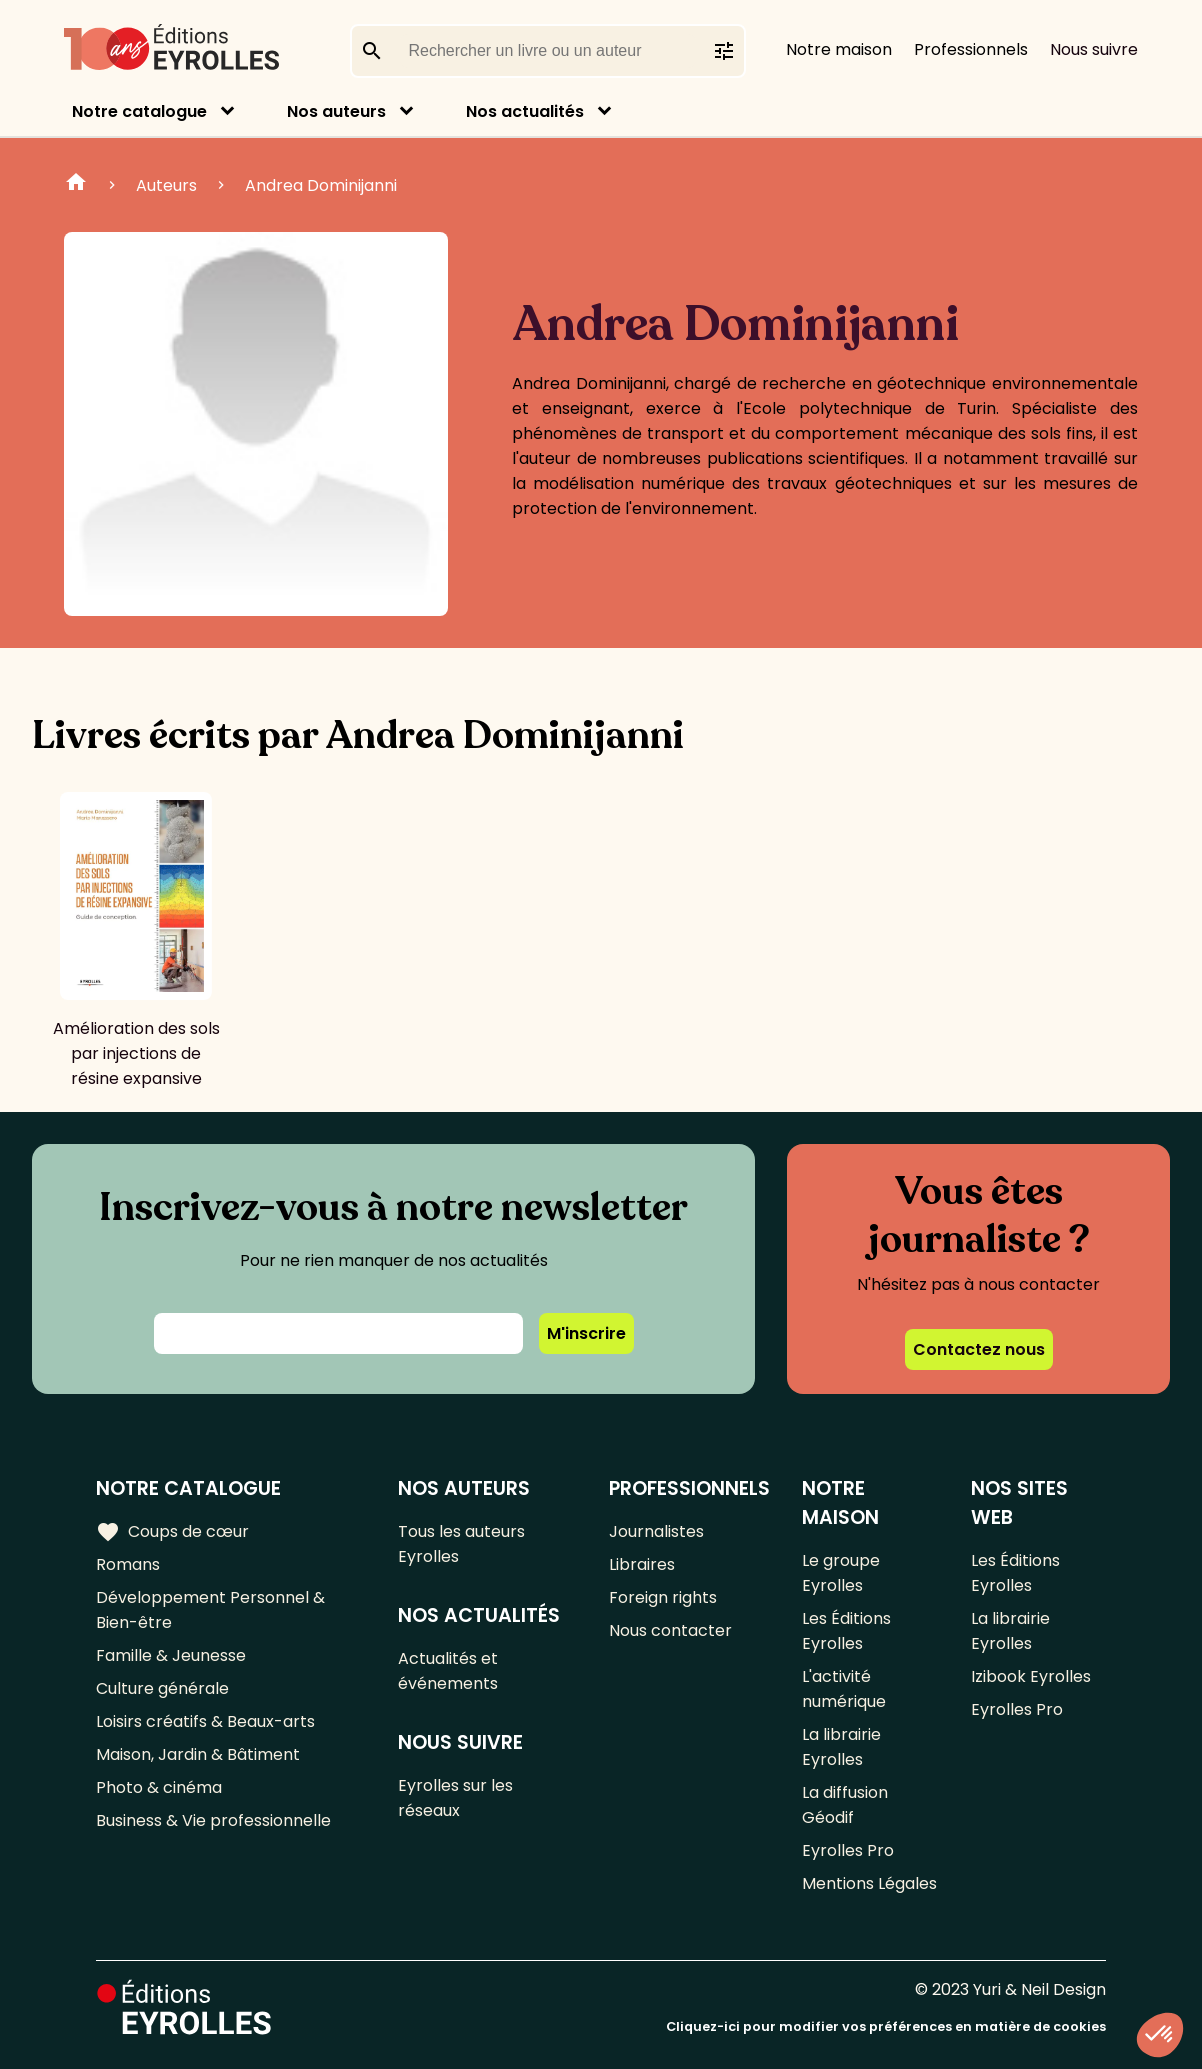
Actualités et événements (448, 1671)
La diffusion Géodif (845, 1805)
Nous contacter (670, 1630)
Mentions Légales (869, 1883)
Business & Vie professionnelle (213, 1820)
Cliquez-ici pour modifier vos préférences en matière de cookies (886, 2026)
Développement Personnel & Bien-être (210, 1610)
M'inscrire (586, 1333)
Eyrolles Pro (848, 1850)
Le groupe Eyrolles (841, 1573)
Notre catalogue (139, 111)
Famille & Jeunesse (171, 1655)
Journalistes (656, 1531)
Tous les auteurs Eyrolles (461, 1544)
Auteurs (166, 185)
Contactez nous (979, 1349)
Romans (128, 1564)
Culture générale (162, 1688)
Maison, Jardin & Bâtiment (198, 1754)
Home (76, 185)
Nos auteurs (336, 111)
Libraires (642, 1564)
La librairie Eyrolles (841, 1747)
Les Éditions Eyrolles (846, 1631)
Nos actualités (525, 111)
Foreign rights (663, 1597)
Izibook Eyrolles (1031, 1676)
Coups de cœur (172, 1532)
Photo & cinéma (159, 1787)
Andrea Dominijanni (321, 185)
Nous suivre (1094, 49)
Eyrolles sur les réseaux (455, 1798)
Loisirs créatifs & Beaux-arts (205, 1721)
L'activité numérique (844, 1689)
